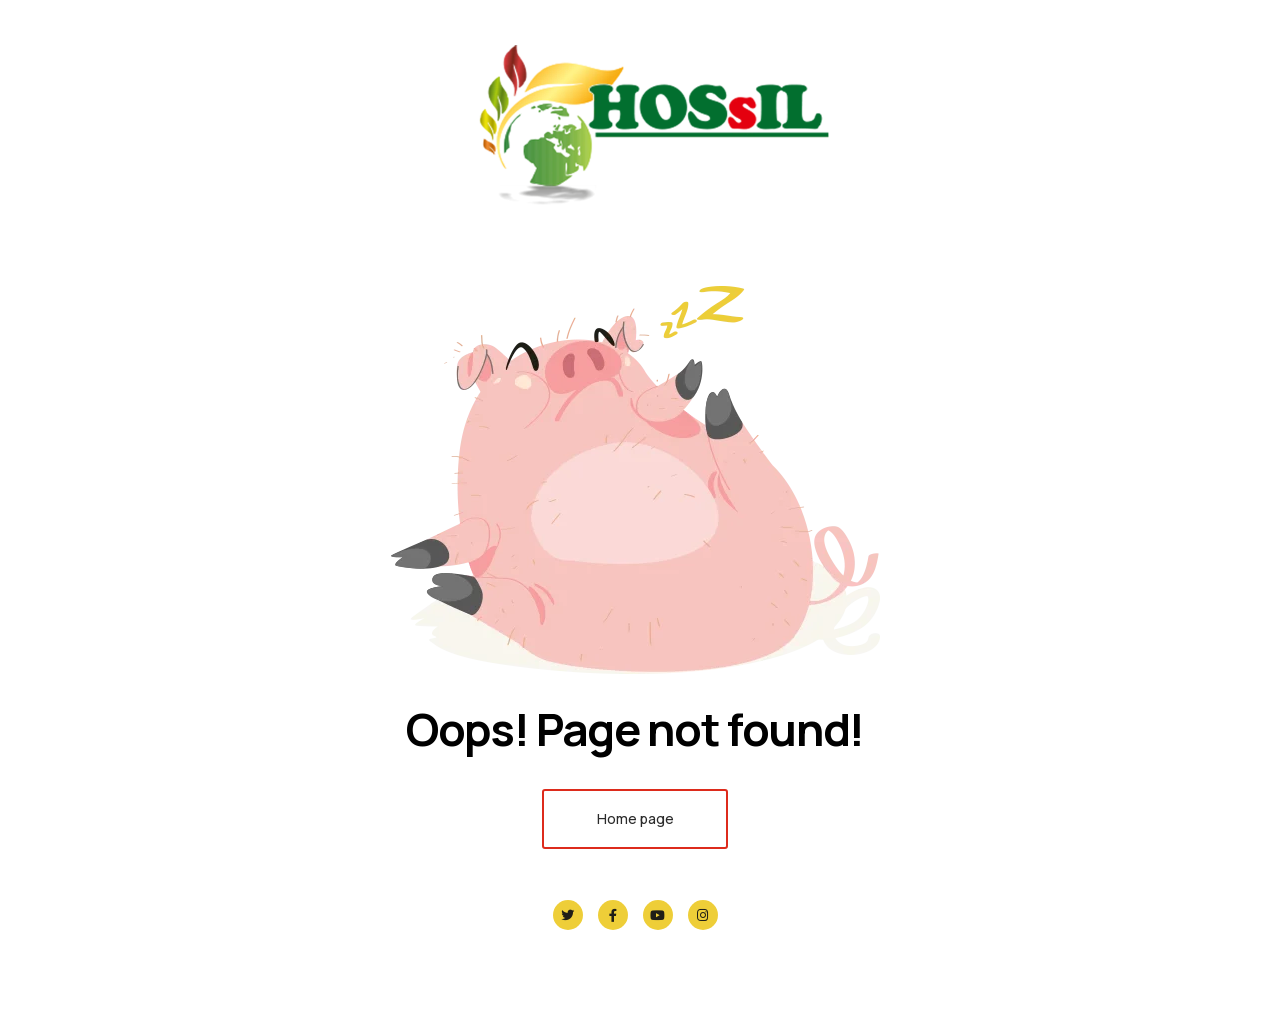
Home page (635, 818)
